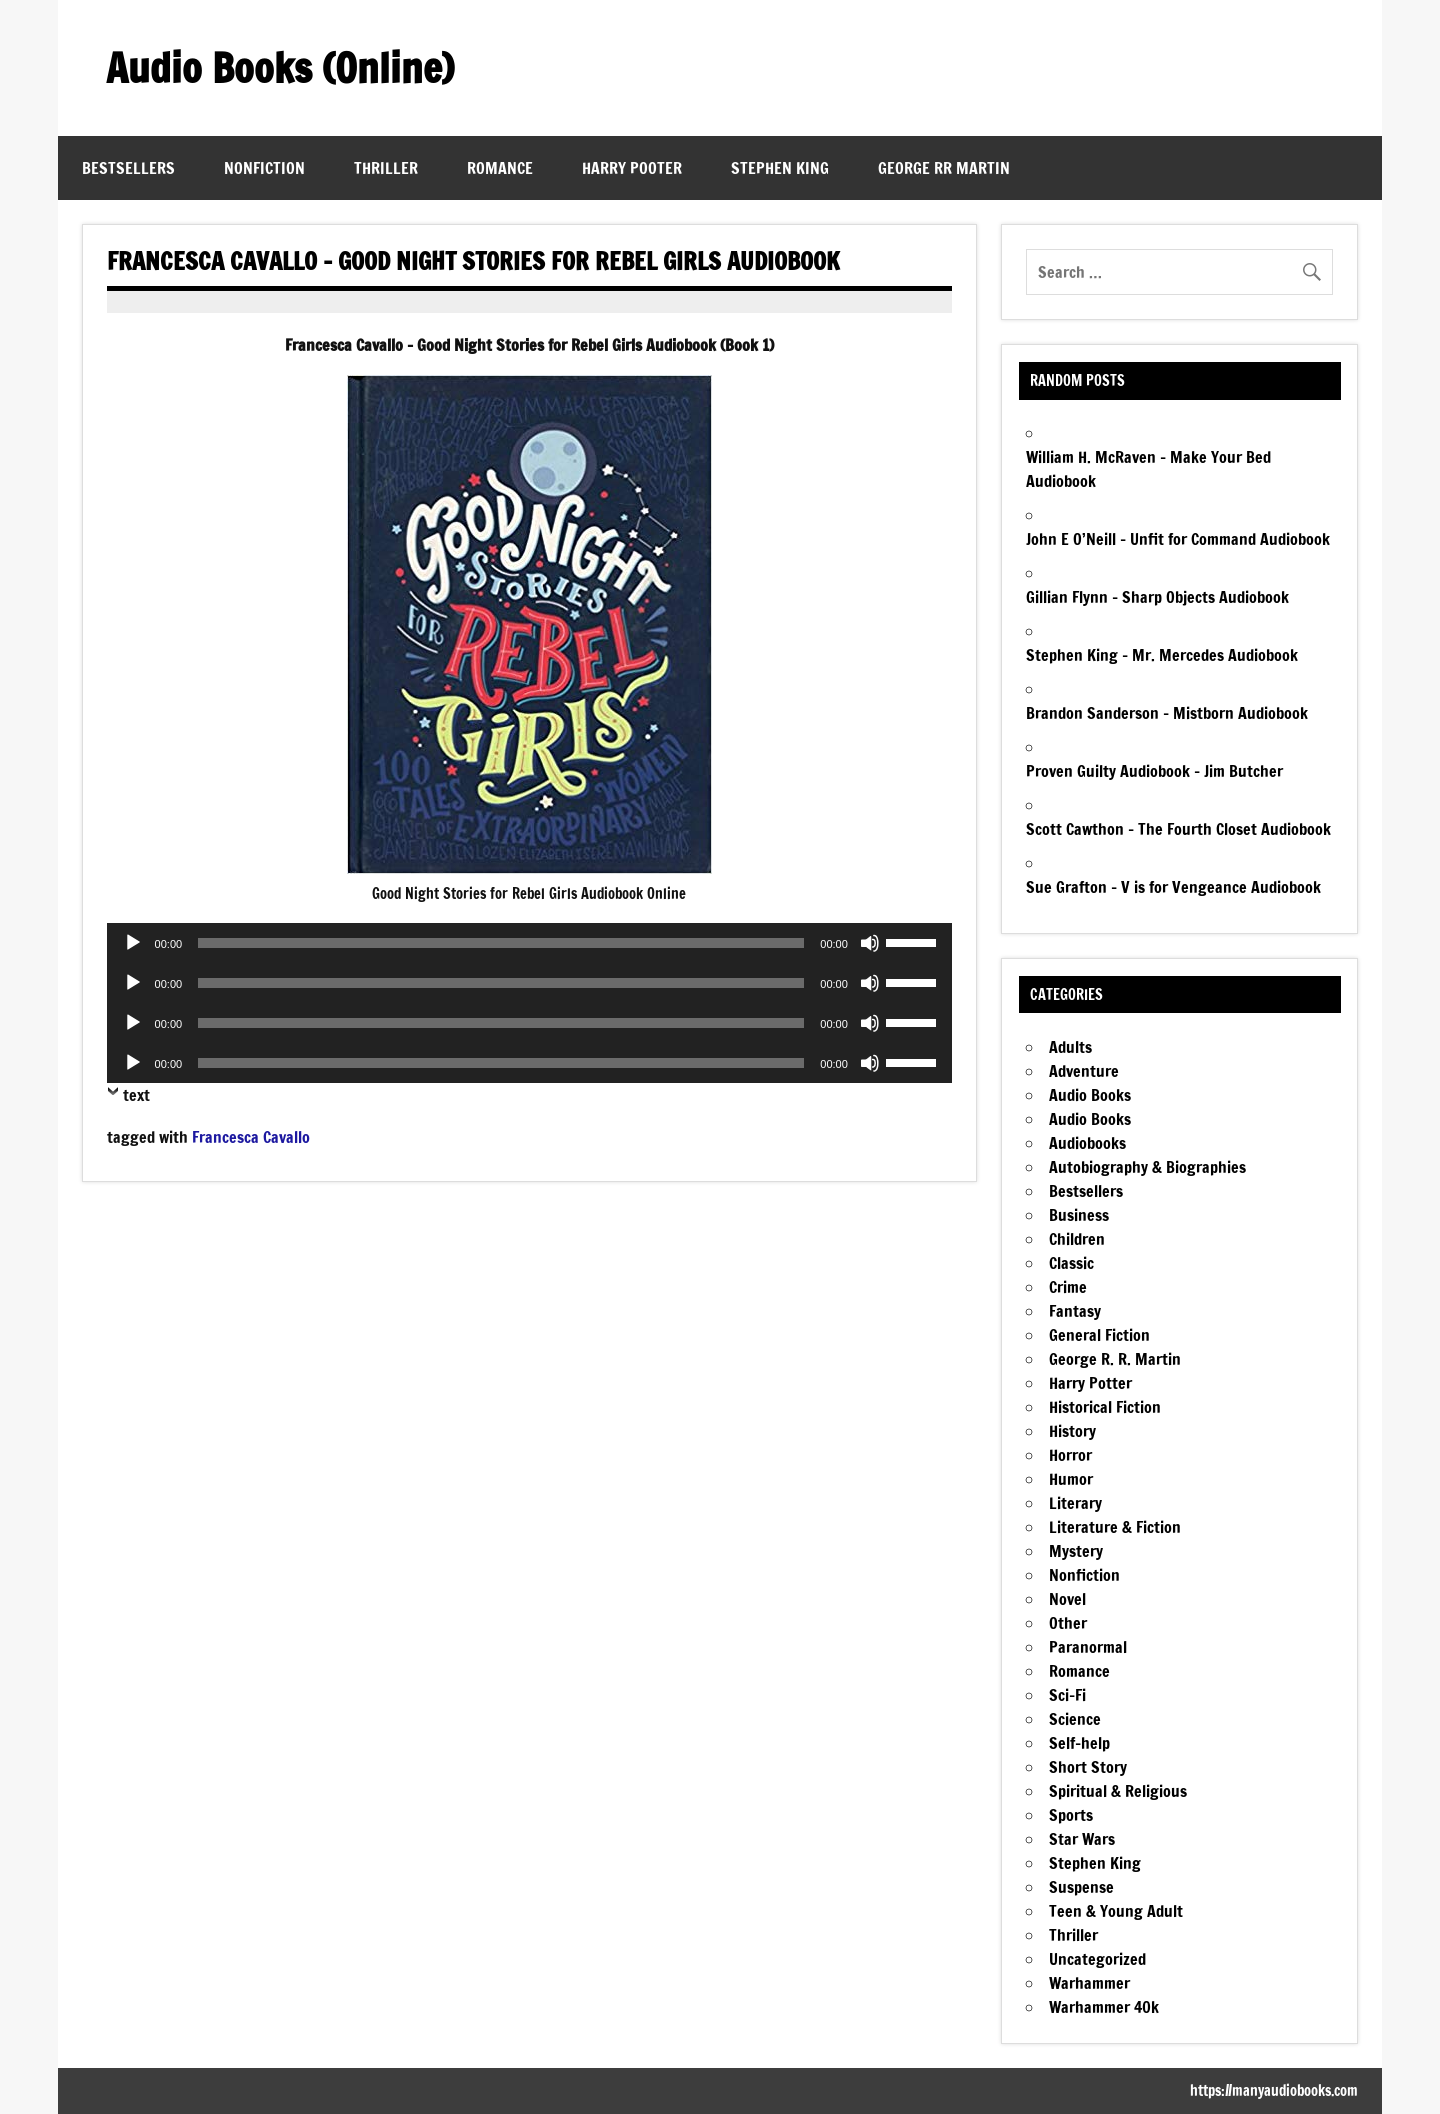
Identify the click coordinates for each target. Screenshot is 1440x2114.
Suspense (1081, 1887)
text (136, 1095)
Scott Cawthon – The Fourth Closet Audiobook (1178, 829)
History (1072, 1431)
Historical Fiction (1105, 1407)
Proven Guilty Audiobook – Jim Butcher (1154, 771)
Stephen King (780, 168)
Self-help (1079, 1743)
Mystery (1076, 1551)
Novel (1067, 1599)
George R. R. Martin (1115, 1359)
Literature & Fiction (1115, 1527)
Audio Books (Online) (280, 67)
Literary (1075, 1503)
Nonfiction (264, 168)
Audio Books (1090, 1095)
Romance (500, 168)
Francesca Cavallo (251, 1137)
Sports (1071, 1815)
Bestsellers (128, 168)
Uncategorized (1097, 1959)
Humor (1071, 1479)
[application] (529, 943)
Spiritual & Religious (1118, 1791)
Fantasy (1075, 1311)
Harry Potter (1090, 1383)
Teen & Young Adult (1116, 1911)
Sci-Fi (1067, 1695)
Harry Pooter (632, 168)
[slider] (501, 943)
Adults (1070, 1047)
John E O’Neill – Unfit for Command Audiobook (1178, 539)
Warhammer (1089, 1983)
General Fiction (1099, 1335)
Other (1068, 1623)
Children (1077, 1239)
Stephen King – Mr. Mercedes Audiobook (1162, 655)
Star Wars (1082, 1839)
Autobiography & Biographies (1147, 1167)
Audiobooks (1087, 1143)
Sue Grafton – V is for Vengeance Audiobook (1173, 887)
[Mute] (870, 943)
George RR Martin (944, 168)
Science (1075, 1719)
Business (1079, 1215)
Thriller (386, 168)
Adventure (1084, 1071)
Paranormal (1088, 1647)
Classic (1071, 1263)
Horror (1070, 1455)
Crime (1068, 1287)
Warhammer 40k (1104, 2007)
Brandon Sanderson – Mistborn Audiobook (1167, 713)
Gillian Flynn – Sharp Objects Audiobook (1157, 597)
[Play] (133, 943)
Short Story (1088, 1767)
